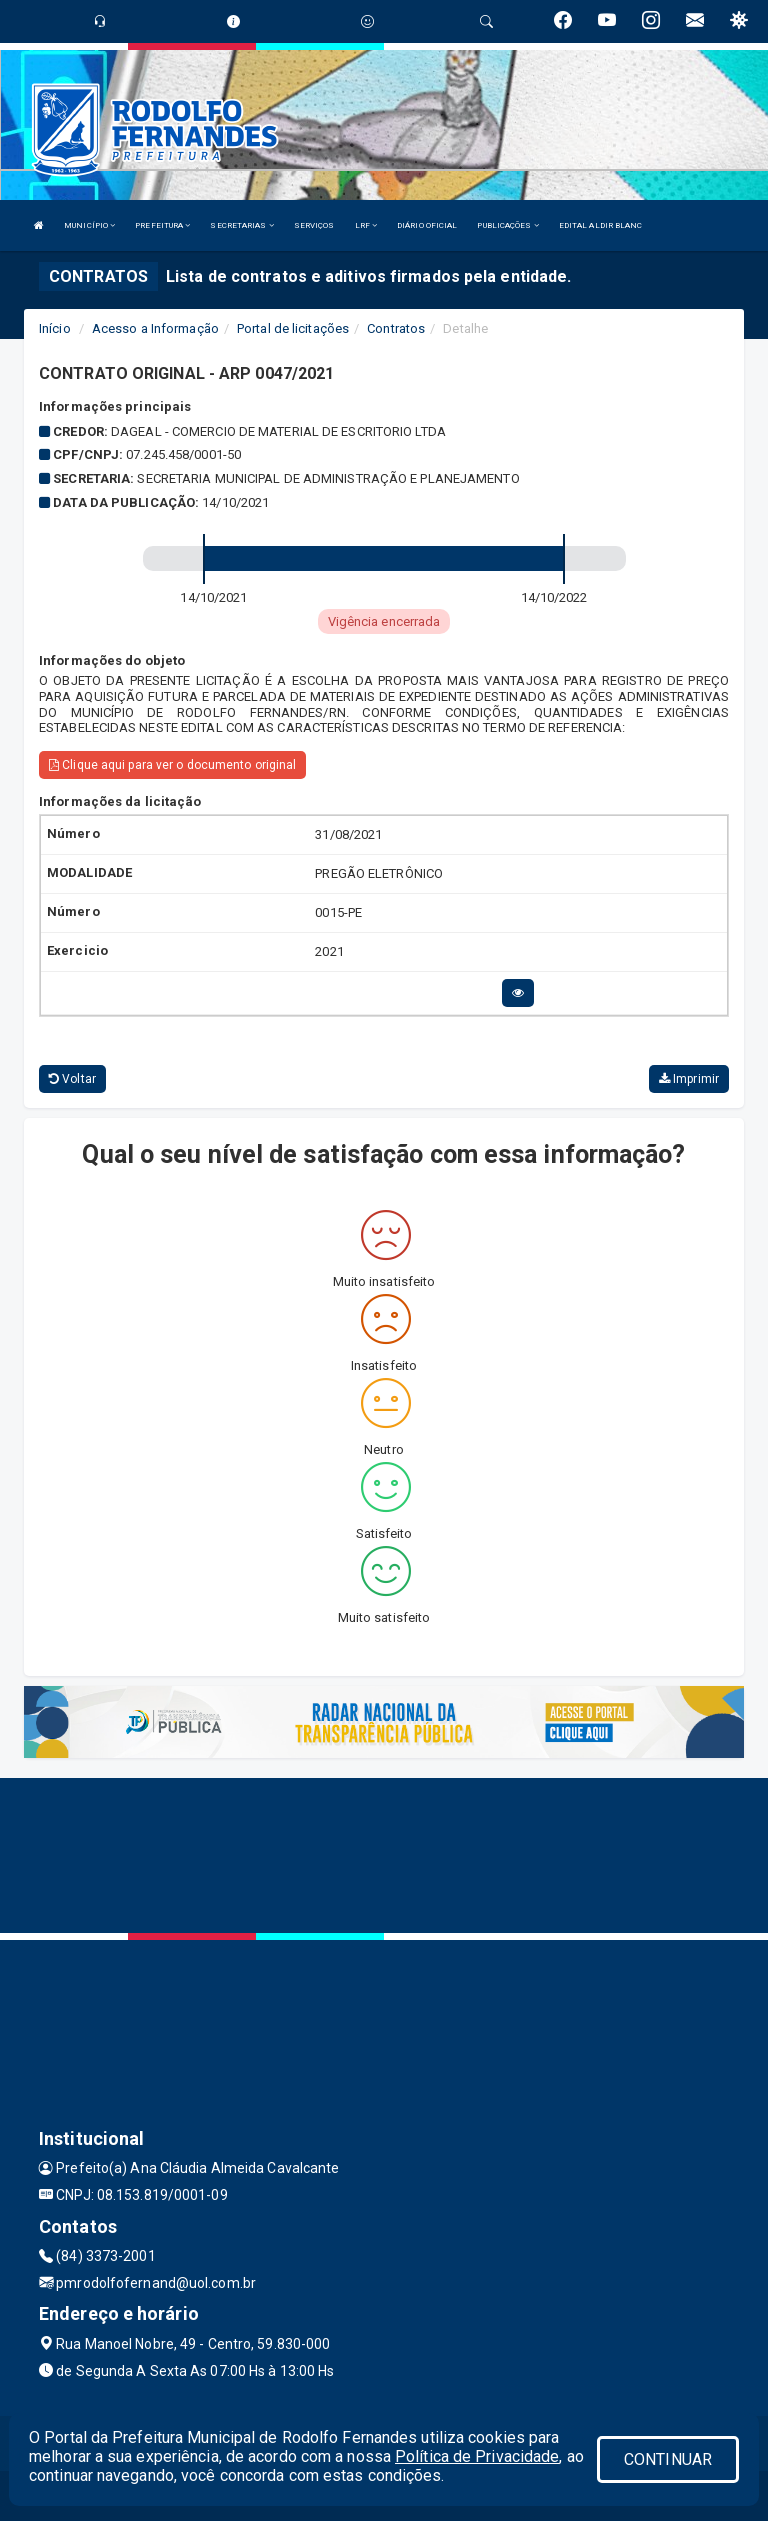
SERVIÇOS (314, 225)
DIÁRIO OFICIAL (427, 225)
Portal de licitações (293, 328)
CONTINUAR (668, 2459)
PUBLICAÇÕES (507, 225)
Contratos (396, 328)
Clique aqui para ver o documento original (172, 765)
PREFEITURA (162, 225)
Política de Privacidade (477, 2456)
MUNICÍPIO (89, 225)
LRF (366, 225)
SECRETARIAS (241, 225)
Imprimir (689, 1079)
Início (55, 328)
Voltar (72, 1079)
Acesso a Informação (155, 328)
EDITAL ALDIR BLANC (601, 225)
